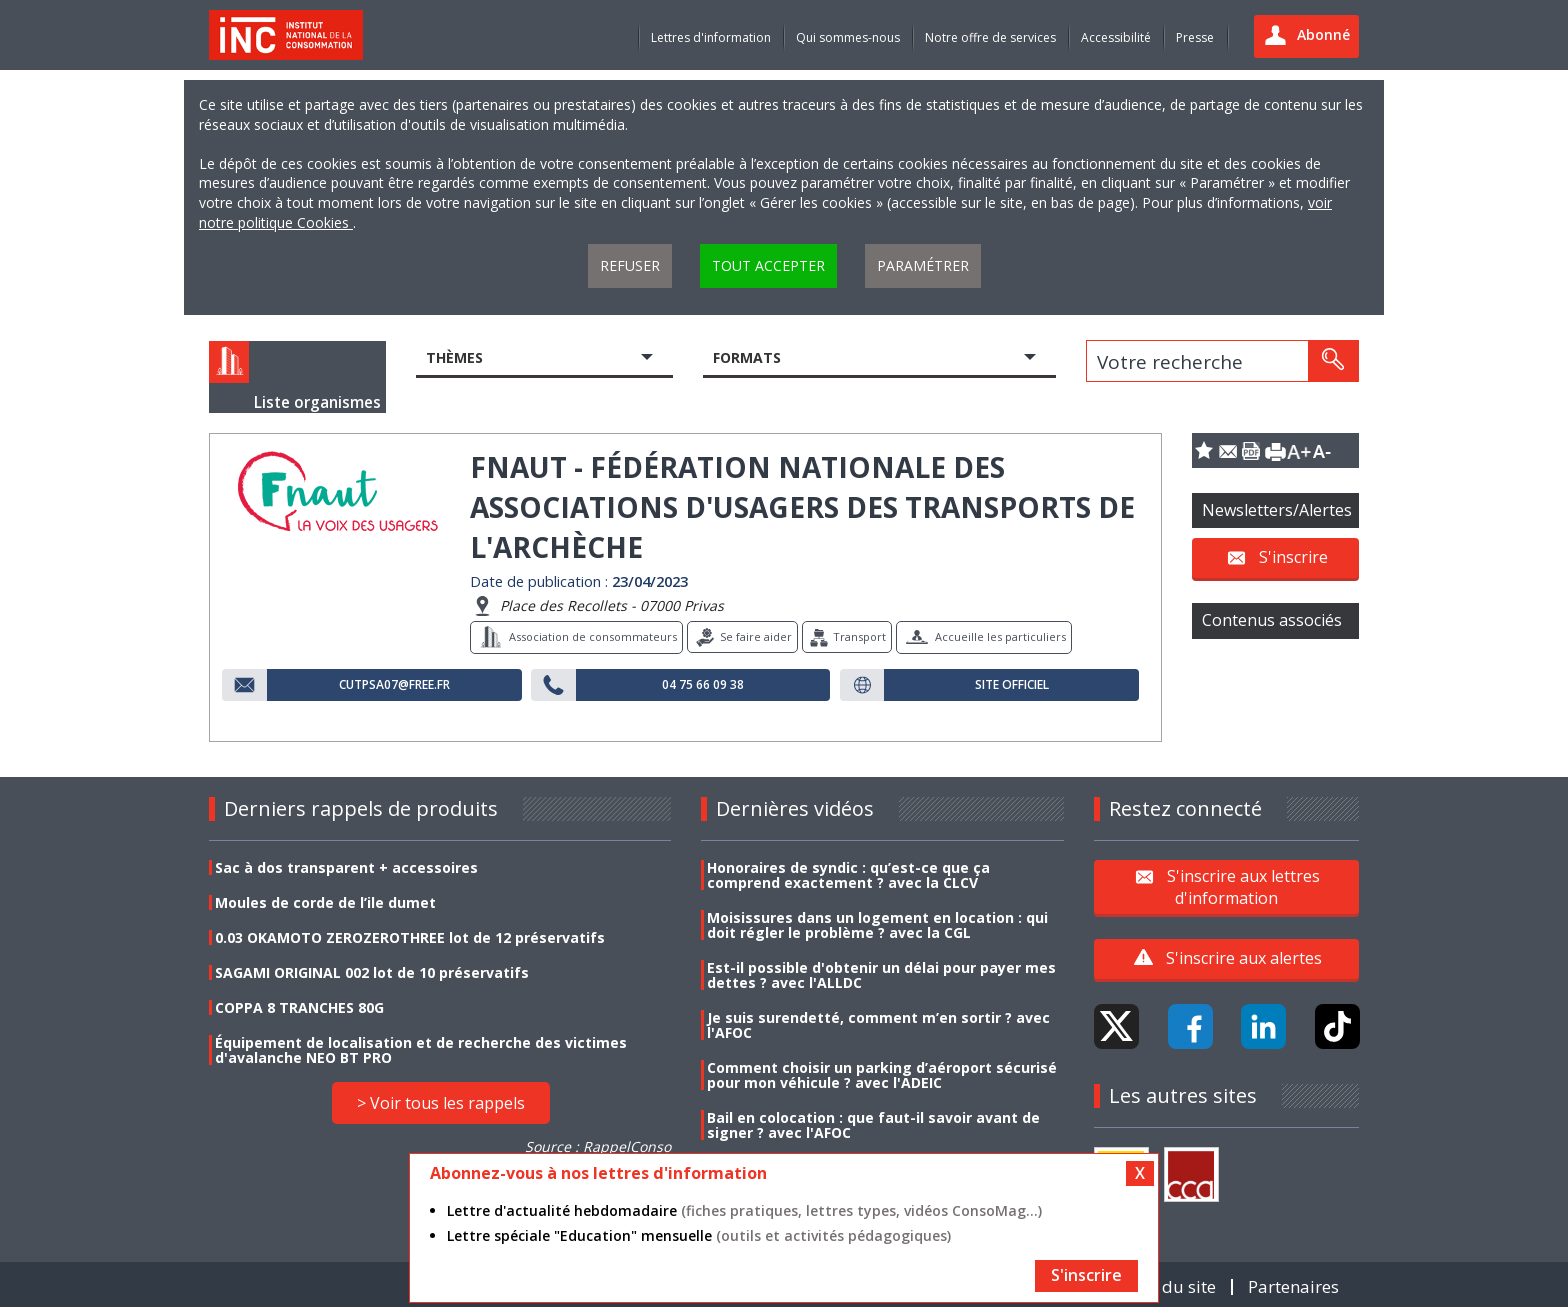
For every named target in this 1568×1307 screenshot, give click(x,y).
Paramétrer (923, 265)
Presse (1195, 37)
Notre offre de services (990, 37)
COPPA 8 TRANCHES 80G (299, 1007)
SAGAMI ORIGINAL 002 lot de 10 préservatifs (372, 972)
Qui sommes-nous (848, 37)
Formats (747, 357)
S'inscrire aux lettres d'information (1243, 886)
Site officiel (1012, 685)
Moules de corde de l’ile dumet (325, 902)
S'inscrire (1293, 557)
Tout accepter (768, 265)
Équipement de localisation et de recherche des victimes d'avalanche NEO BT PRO (421, 1050)
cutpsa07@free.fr (394, 685)
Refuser (630, 265)
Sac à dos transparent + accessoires (346, 867)
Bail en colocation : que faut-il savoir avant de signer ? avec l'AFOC (873, 1125)
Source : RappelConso (598, 1146)
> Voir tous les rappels (441, 1103)
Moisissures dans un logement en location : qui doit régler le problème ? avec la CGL (877, 925)
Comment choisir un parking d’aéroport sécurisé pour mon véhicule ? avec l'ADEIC (882, 1075)
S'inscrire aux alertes (1244, 958)
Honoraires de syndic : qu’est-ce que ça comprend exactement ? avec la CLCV (848, 875)
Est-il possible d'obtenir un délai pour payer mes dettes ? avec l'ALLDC (881, 975)
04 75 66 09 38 (703, 685)
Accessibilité (1116, 37)
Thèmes (454, 357)
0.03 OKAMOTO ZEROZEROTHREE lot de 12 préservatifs (410, 937)
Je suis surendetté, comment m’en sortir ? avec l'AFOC (878, 1025)
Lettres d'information (711, 37)
